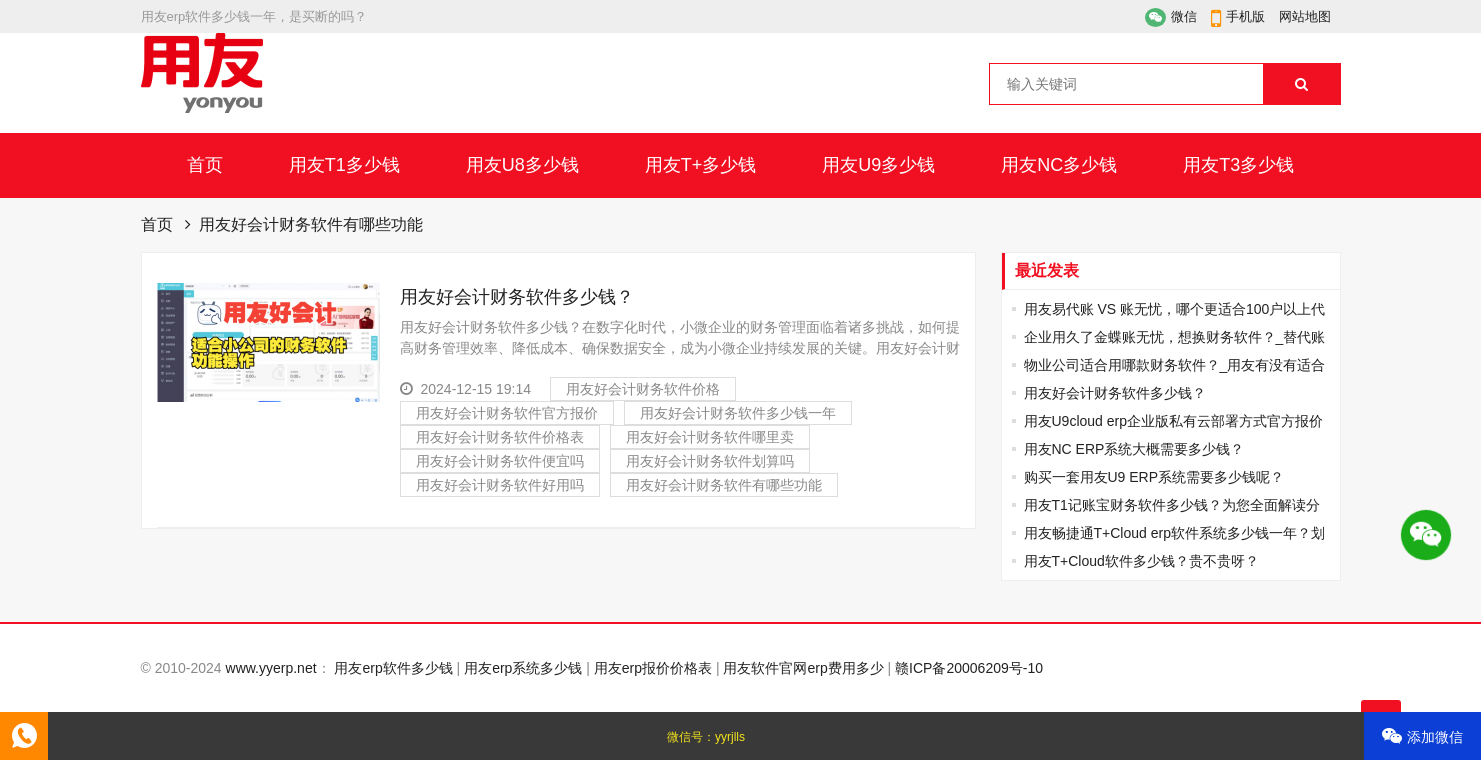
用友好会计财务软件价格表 (500, 437)
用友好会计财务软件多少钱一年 (738, 413)
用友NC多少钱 (1059, 165)
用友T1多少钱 (344, 165)
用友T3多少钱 (1238, 165)
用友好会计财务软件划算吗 (710, 461)
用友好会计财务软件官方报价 (507, 413)
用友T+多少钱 (701, 165)
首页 (205, 165)
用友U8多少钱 (522, 165)
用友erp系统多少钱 (523, 668)
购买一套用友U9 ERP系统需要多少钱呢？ (1154, 477)
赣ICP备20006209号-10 (969, 668)
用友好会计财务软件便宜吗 (500, 461)
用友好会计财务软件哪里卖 (710, 437)
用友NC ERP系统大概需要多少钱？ (1134, 449)
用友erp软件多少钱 (393, 668)
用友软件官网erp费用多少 (803, 668)
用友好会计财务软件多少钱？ (517, 297)
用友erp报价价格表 (653, 668)
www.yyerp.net (271, 668)
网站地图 (1305, 16)
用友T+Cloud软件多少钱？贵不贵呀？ (1141, 561)
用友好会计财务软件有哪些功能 (724, 485)
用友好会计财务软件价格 (643, 389)
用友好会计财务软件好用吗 (500, 485)
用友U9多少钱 (878, 165)
